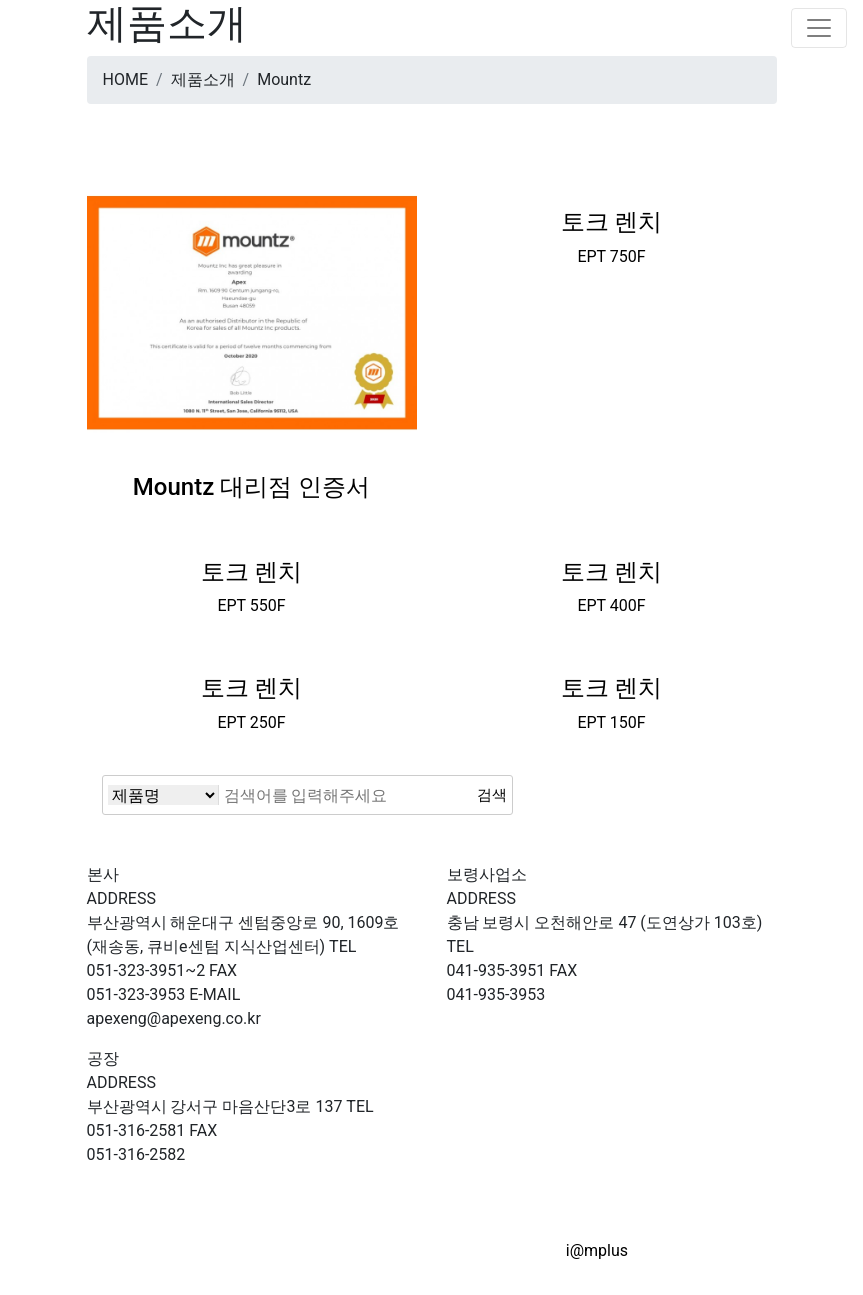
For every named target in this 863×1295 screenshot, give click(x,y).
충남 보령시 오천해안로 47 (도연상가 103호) (605, 910)
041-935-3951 (496, 958)
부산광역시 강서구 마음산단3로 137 (215, 1094)
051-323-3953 (162, 982)
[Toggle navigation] (819, 28)
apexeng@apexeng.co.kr (174, 1006)
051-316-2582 (152, 1142)
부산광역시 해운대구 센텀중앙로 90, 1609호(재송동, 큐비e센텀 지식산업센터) (243, 922)
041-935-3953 (512, 982)
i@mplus (597, 1250)
